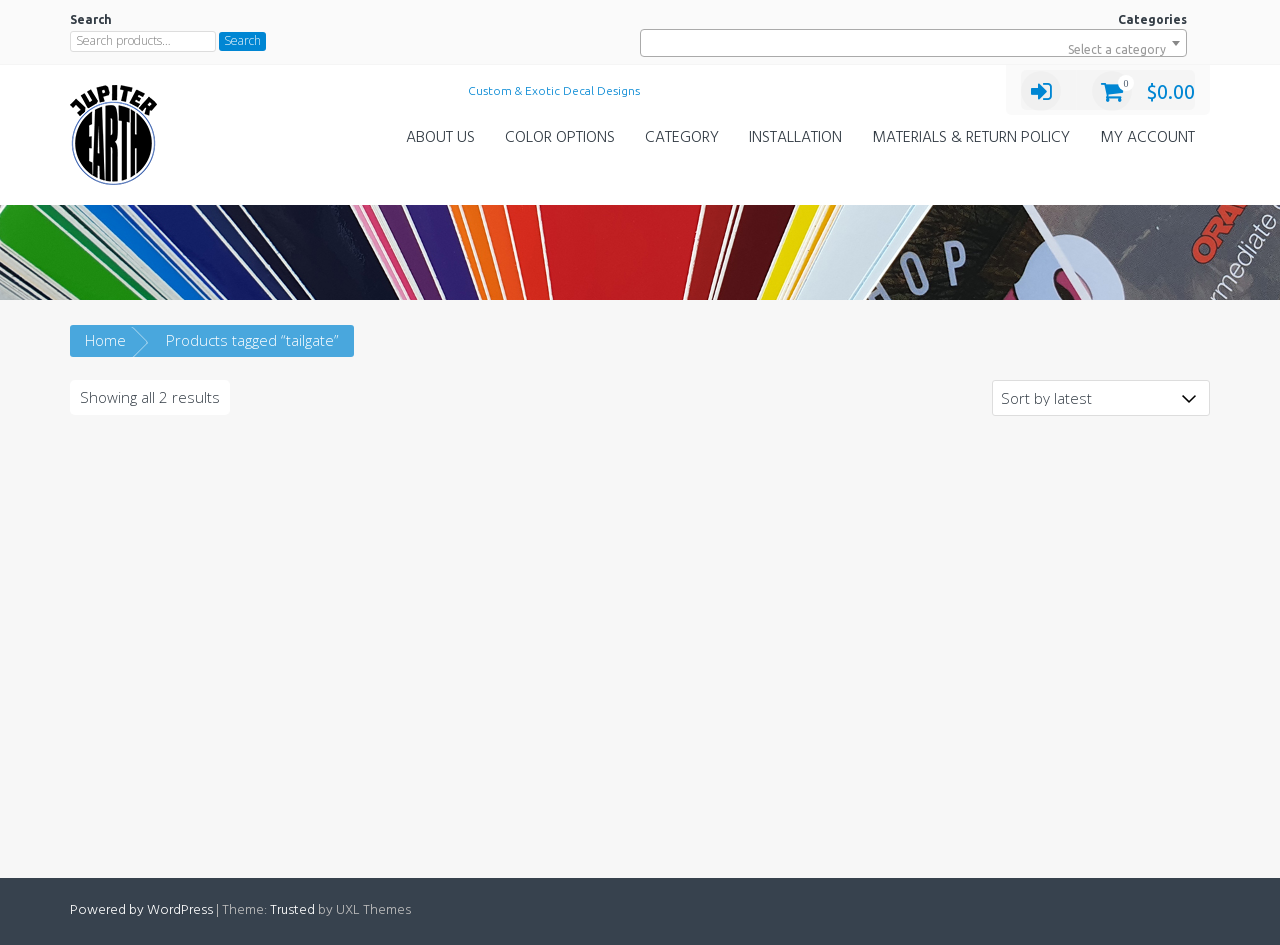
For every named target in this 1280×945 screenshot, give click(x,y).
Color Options (560, 138)
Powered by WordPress (141, 910)
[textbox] (913, 50)
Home (105, 340)
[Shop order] (1101, 398)
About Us (440, 138)
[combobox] (913, 43)
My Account (1147, 138)
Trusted (292, 910)
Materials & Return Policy (971, 138)
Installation (795, 138)
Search (242, 40)
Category (682, 138)
